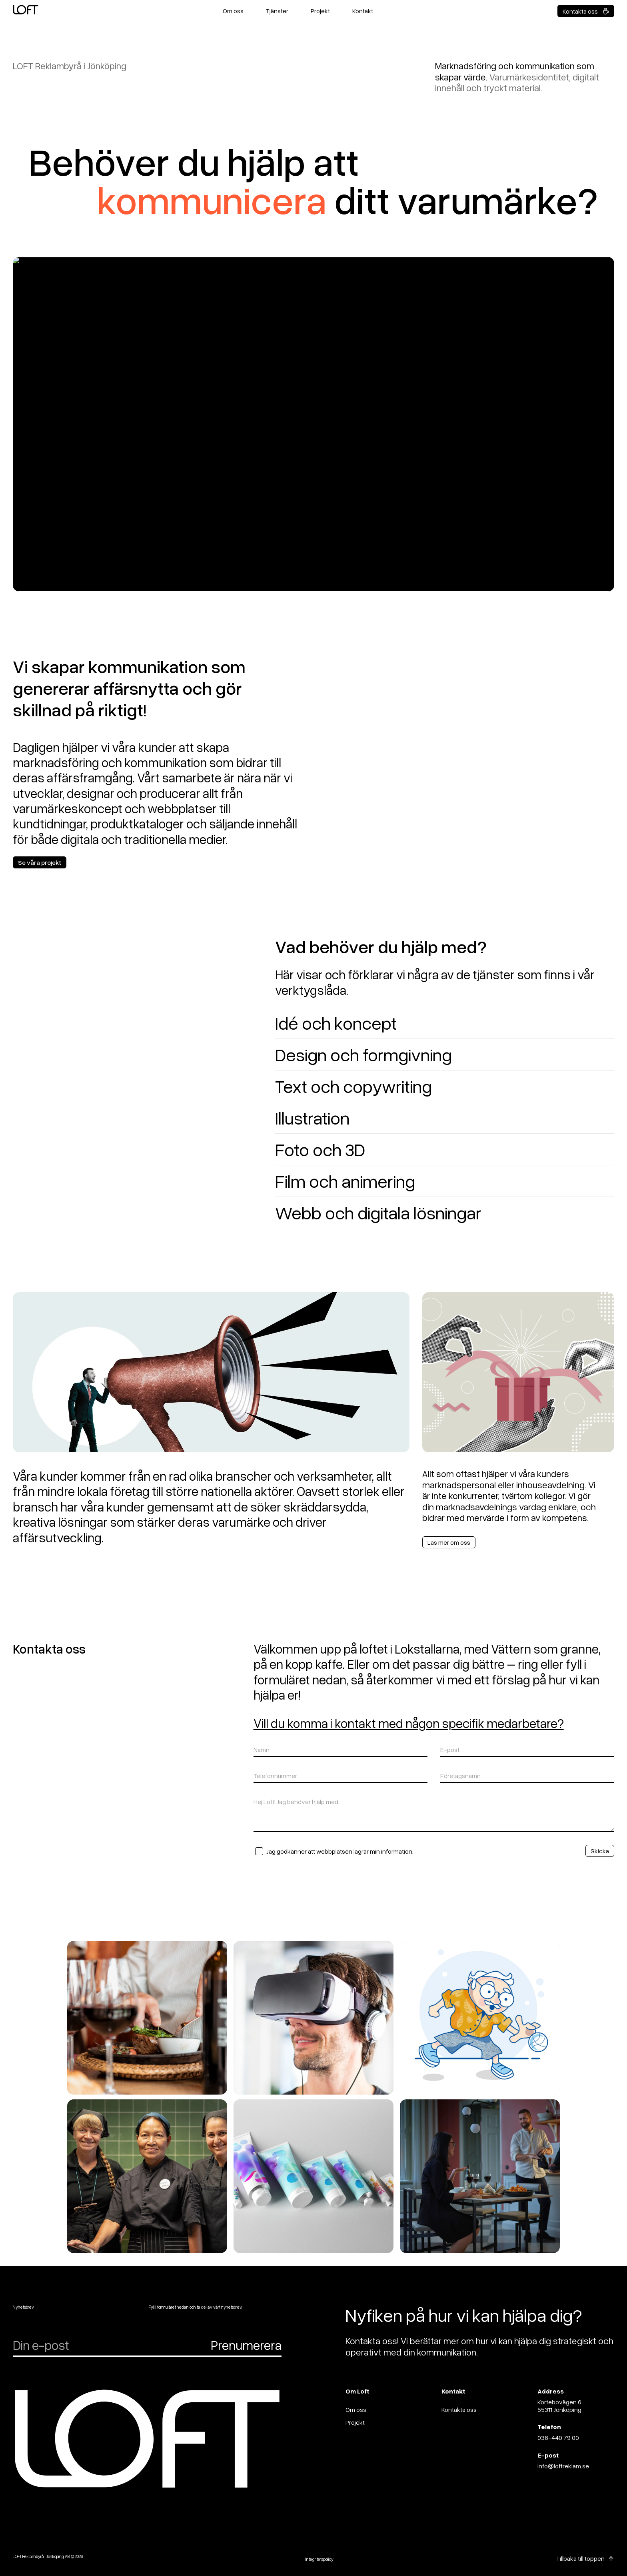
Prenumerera (246, 2345)
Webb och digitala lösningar (378, 1212)
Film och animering (345, 1181)
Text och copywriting (353, 1086)
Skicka (600, 1851)
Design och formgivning (363, 1054)
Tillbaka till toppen (580, 2558)
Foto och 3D (320, 1149)
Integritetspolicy (319, 2559)
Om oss (233, 11)
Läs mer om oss (448, 1542)
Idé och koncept (336, 1023)
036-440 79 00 (558, 2438)
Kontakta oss (586, 11)
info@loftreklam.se (563, 2466)
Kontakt (362, 11)
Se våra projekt (39, 862)
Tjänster (277, 11)
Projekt (320, 11)
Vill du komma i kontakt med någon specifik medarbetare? (409, 1723)
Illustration (312, 1118)
